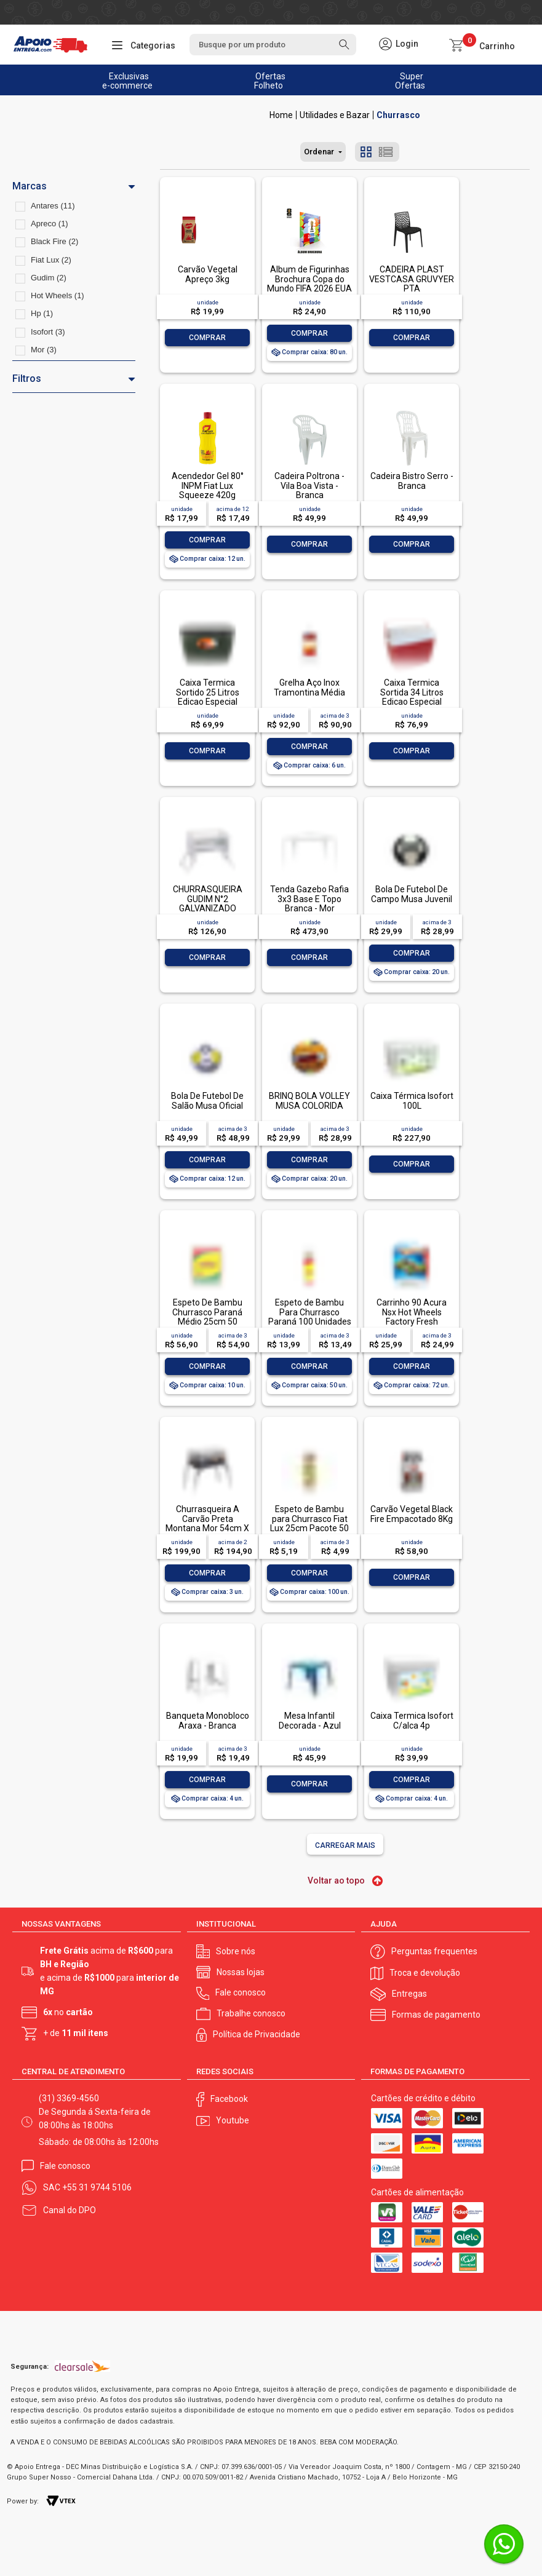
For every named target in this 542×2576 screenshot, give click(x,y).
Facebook (229, 2099)
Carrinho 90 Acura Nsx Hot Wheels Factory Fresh (412, 1312)
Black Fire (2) (54, 241)
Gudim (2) (48, 277)
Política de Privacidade (256, 2034)
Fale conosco (240, 1992)
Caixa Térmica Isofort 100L (411, 1100)
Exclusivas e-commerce (127, 80)
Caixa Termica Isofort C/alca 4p (411, 1720)
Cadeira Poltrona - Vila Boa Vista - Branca (309, 485)
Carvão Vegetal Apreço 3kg (207, 273)
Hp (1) (42, 313)
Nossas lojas (241, 1972)
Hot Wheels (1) (57, 295)
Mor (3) (44, 349)
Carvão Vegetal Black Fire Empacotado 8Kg (411, 1513)
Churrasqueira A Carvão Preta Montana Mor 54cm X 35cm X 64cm (207, 1523)
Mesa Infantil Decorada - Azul (310, 1720)
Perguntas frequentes (434, 1951)
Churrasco (398, 115)
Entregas (409, 1994)
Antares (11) (53, 205)
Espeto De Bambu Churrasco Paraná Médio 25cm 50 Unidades (207, 1317)
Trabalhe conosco (251, 2013)
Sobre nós (235, 1951)
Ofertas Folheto (269, 80)
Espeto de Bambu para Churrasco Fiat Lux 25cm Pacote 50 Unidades (309, 1523)
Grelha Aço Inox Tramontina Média (309, 687)
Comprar (207, 337)
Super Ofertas (410, 80)
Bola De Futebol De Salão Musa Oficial (207, 1100)
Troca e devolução (424, 1973)
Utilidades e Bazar (335, 115)
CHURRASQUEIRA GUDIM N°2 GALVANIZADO (207, 898)
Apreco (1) (49, 223)
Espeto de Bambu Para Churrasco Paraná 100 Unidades (309, 1312)
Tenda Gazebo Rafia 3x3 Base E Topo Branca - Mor (309, 898)
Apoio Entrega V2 (281, 115)
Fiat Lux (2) (51, 259)
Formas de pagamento (436, 2014)
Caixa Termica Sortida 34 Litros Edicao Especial (412, 692)
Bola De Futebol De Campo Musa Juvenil (411, 893)
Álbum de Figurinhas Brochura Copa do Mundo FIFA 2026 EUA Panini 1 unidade (309, 283)
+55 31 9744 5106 (97, 2187)
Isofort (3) (48, 331)
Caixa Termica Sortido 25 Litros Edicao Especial (207, 692)
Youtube (232, 2120)
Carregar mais (345, 1845)
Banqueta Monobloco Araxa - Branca (207, 1720)
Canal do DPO (69, 2210)
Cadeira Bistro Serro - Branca (411, 480)
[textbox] (273, 44)
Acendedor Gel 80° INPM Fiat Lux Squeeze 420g (208, 485)
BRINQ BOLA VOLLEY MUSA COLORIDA (309, 1100)
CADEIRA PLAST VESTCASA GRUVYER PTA (411, 278)
